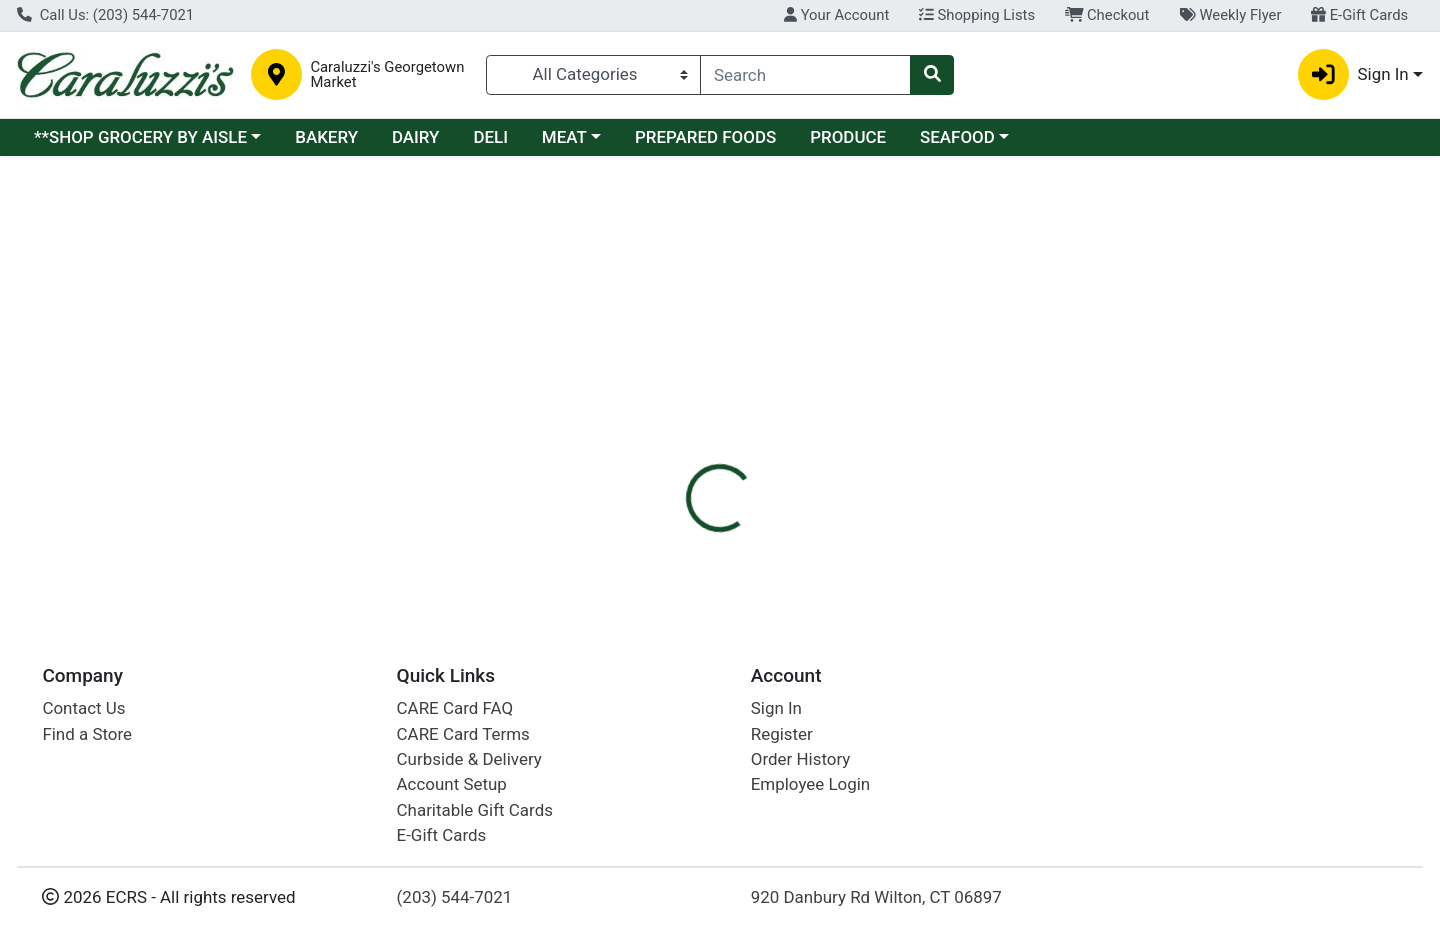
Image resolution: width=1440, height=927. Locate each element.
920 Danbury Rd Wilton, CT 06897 (876, 897)
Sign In (776, 708)
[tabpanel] (1020, 388)
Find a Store (87, 734)
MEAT (564, 137)
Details (656, 300)
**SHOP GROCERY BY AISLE (140, 137)
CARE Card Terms (463, 734)
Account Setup (452, 784)
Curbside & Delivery (469, 759)
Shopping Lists (977, 15)
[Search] (805, 75)
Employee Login (810, 784)
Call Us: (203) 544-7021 (105, 15)
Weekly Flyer (1230, 15)
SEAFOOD (957, 137)
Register (782, 734)
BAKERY (326, 137)
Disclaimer (750, 300)
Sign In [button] (1353, 74)
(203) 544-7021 (455, 897)
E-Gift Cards (1359, 15)
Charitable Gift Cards (475, 810)
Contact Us (83, 708)
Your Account (836, 15)
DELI (490, 137)
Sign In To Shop (1222, 225)
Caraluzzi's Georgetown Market (387, 75)
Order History (801, 759)
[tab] (656, 299)
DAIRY (416, 137)
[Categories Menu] (594, 75)
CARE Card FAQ (455, 708)
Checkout (1107, 15)
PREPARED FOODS (705, 137)
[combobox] (805, 75)
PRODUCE (848, 137)
